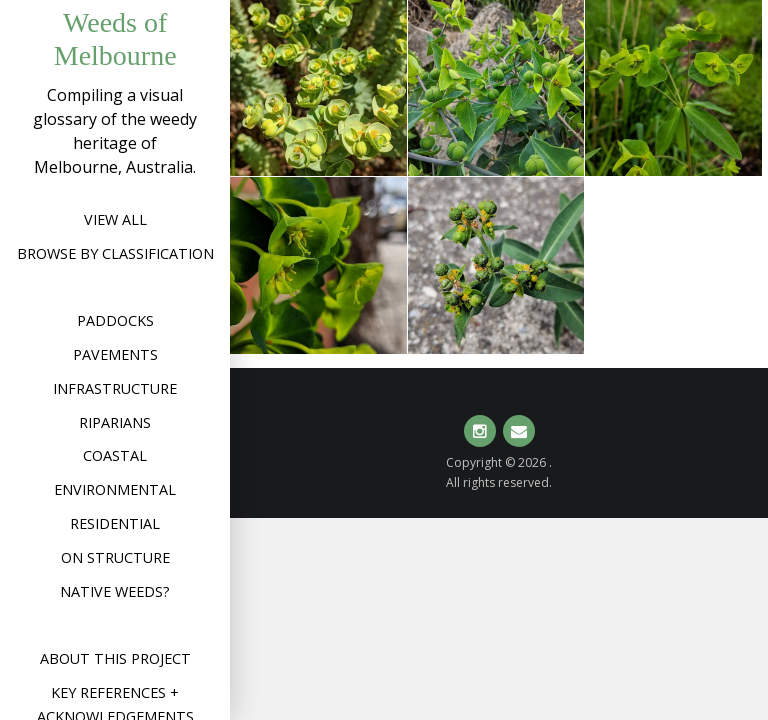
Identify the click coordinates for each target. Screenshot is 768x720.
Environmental (115, 489)
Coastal (115, 455)
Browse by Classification (115, 253)
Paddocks (115, 320)
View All (115, 219)
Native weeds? (115, 591)
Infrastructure (115, 388)
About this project (115, 658)
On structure (115, 557)
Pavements (115, 354)
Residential (115, 523)
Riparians (115, 422)
